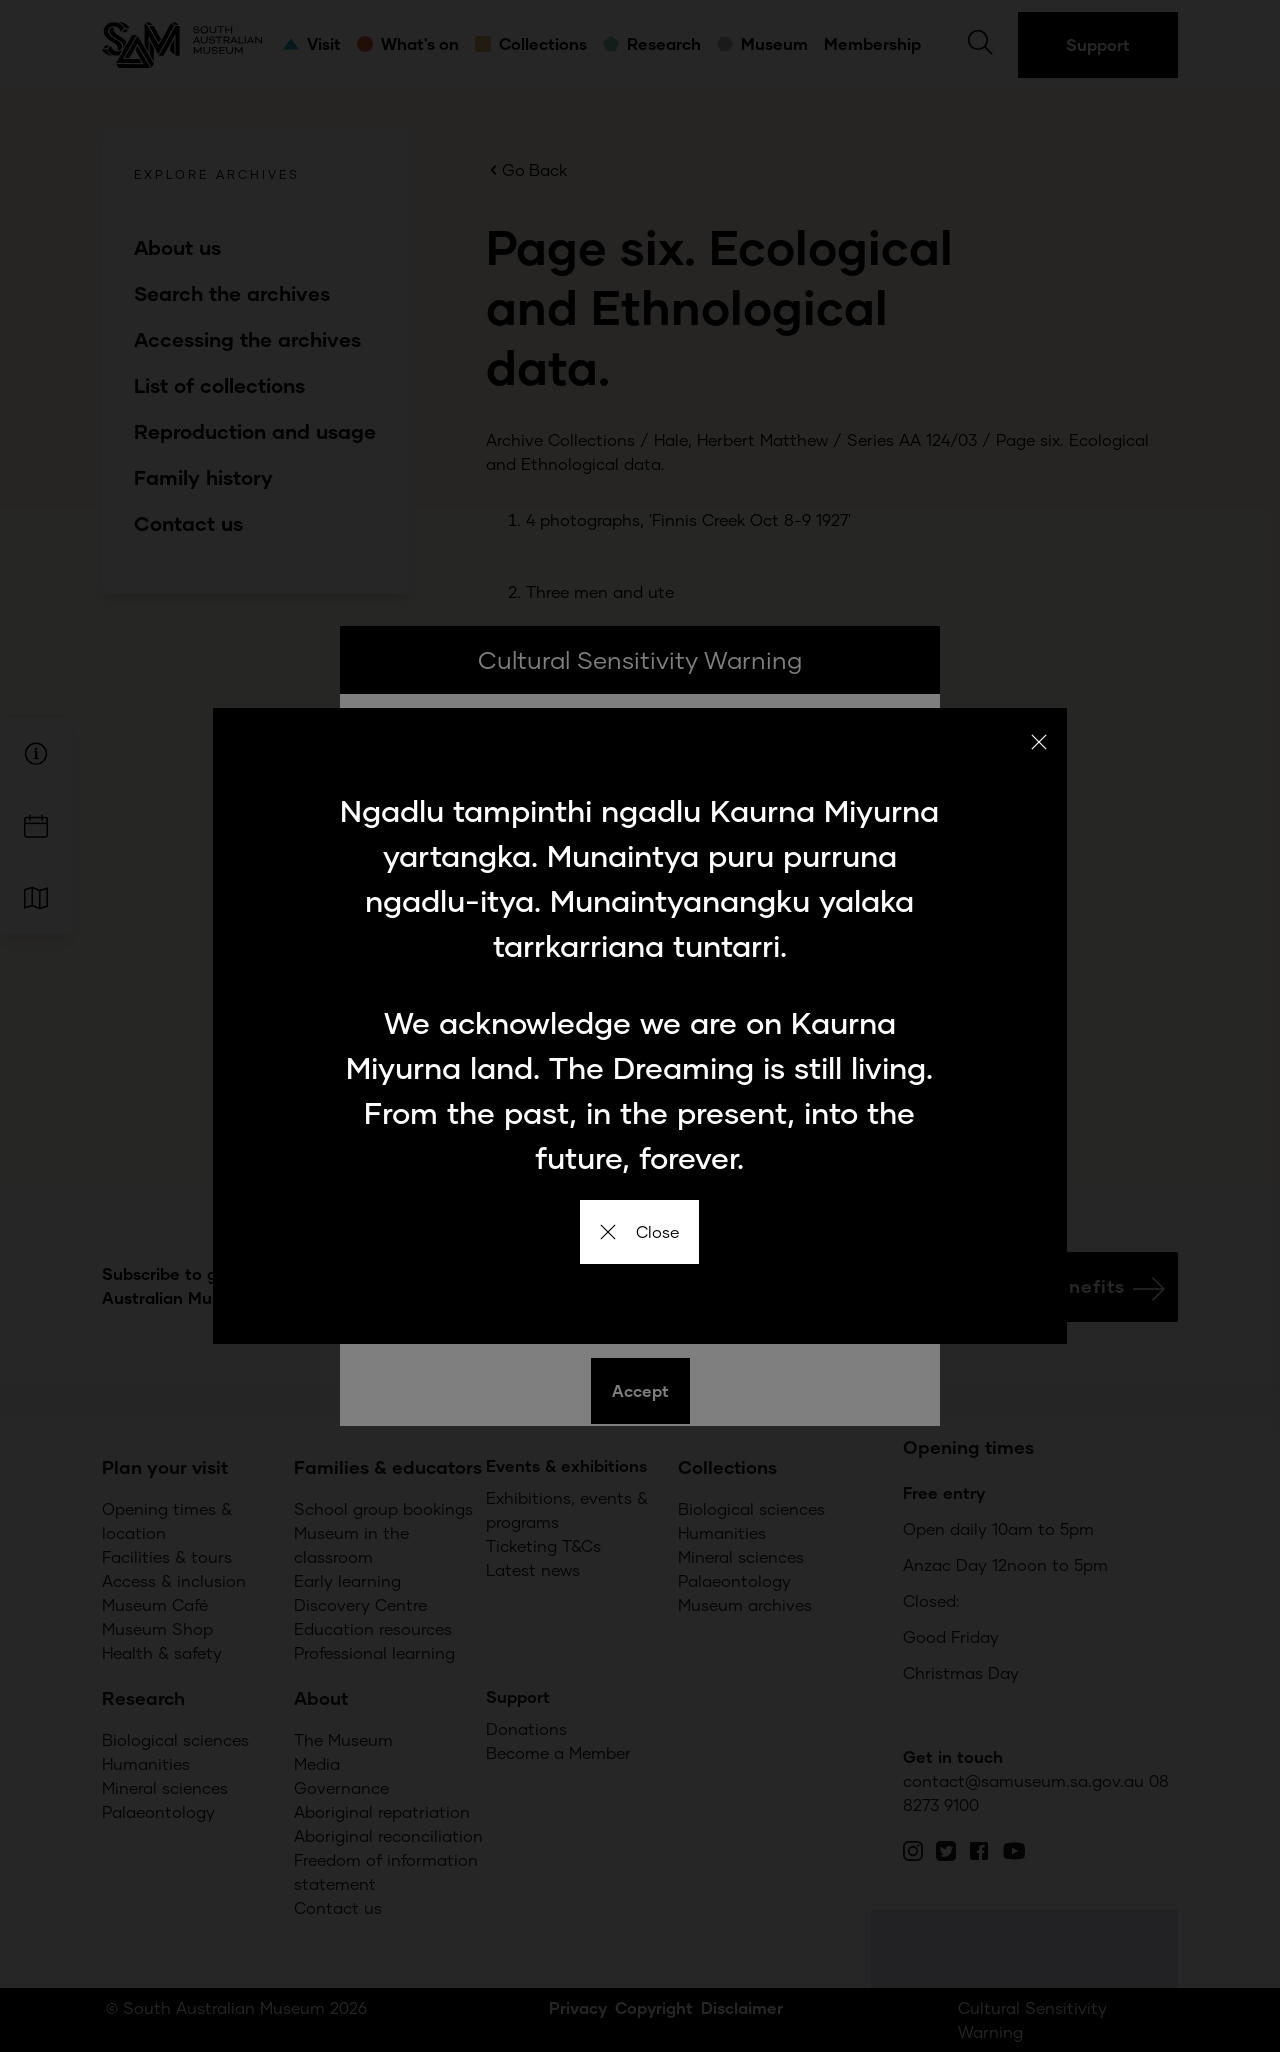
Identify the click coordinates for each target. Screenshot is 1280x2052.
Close (639, 1231)
